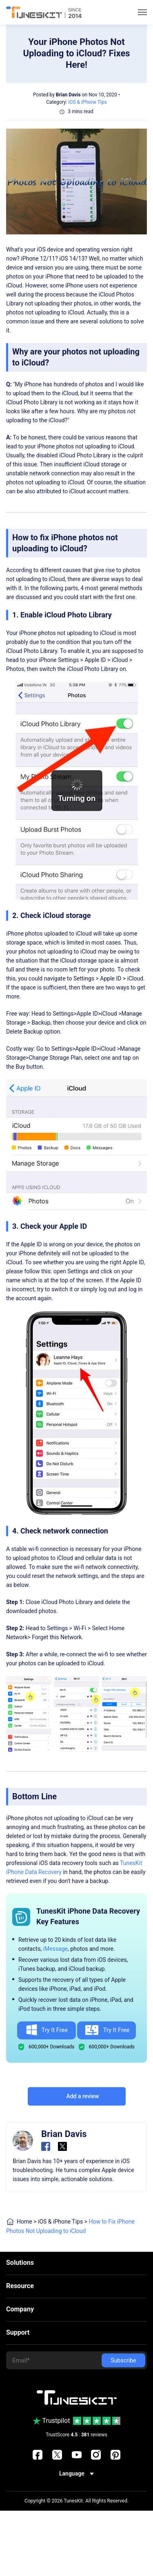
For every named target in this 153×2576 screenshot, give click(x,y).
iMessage (55, 1948)
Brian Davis (68, 95)
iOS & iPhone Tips (87, 102)
